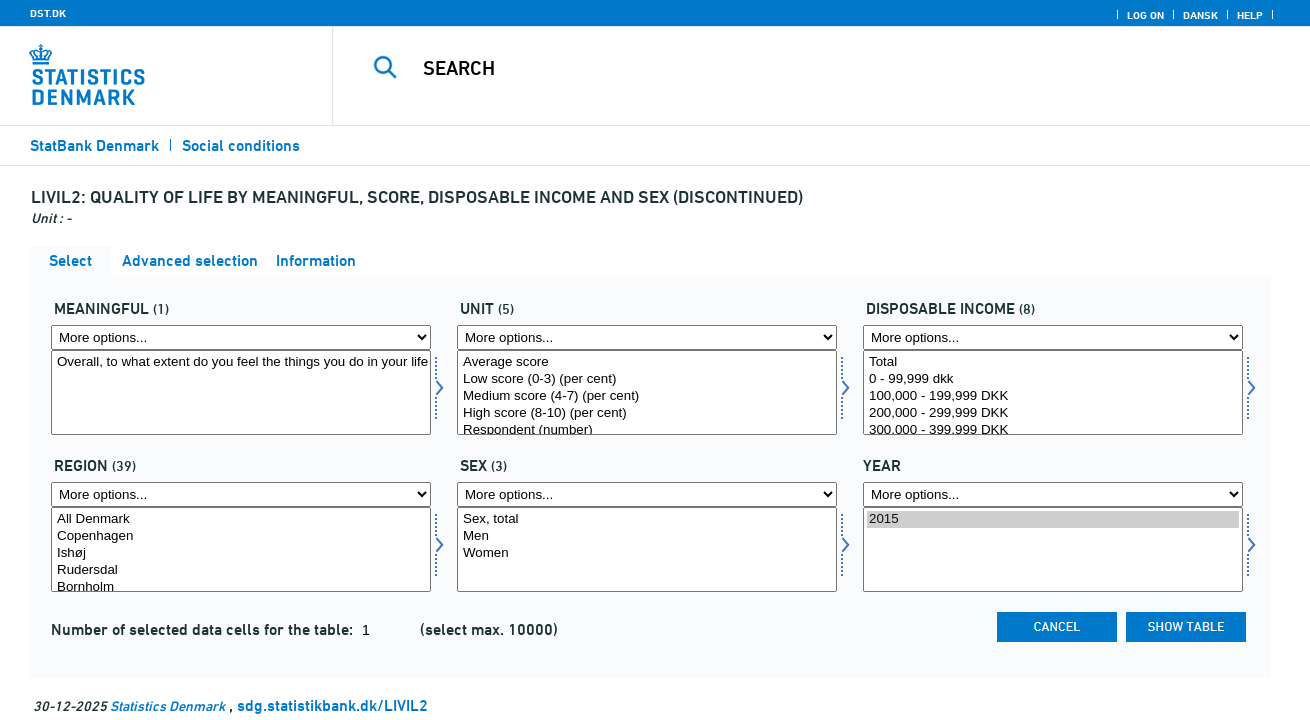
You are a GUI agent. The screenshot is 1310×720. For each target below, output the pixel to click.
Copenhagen (241, 536)
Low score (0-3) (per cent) (647, 379)
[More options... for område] (241, 494)
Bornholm (241, 587)
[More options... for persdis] (1053, 337)
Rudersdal (241, 570)
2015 (1053, 519)
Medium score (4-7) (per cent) (647, 396)
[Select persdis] (1053, 392)
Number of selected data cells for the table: (204, 629)
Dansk (1200, 15)
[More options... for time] (1053, 494)
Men (647, 536)
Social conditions (241, 145)
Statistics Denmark (167, 705)
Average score (647, 362)
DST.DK (48, 13)
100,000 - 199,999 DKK (1053, 396)
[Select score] (647, 392)
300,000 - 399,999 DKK (1053, 430)
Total (1053, 362)
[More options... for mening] (241, 337)
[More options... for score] (647, 337)
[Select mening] (241, 392)
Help (1250, 15)
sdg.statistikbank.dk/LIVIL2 (332, 705)
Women (647, 553)
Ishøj (241, 553)
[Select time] (1053, 549)
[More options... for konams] (647, 494)
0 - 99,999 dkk (1053, 379)
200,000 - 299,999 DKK (1053, 413)
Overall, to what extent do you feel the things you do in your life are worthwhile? (241, 362)
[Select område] (241, 549)
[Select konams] (647, 549)
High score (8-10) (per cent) (647, 413)
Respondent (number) (647, 430)
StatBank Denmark (94, 145)
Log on (1145, 15)
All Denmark (241, 519)
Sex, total (647, 519)
